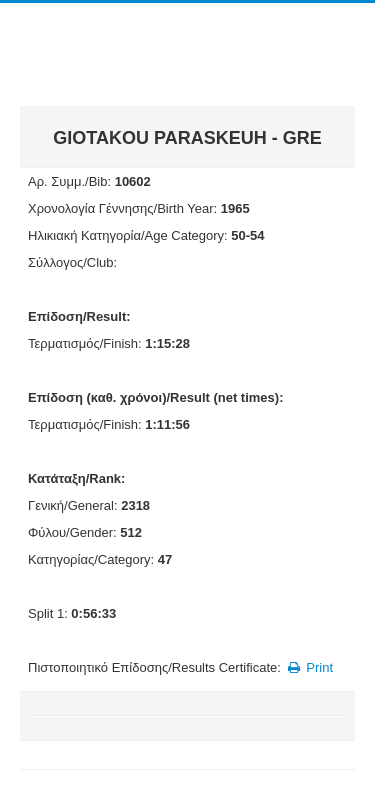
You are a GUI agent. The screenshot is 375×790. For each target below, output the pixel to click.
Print (308, 667)
